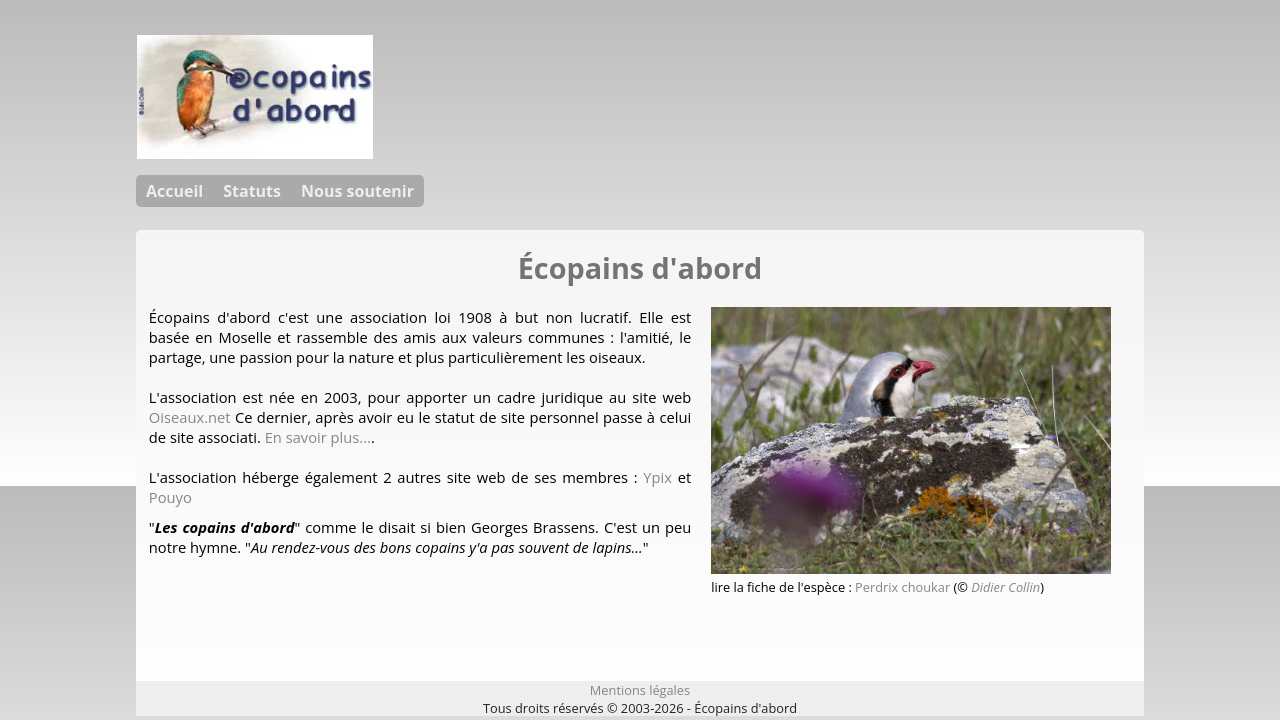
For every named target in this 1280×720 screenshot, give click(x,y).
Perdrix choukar (902, 587)
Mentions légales (640, 690)
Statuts (252, 191)
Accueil (174, 191)
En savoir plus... (318, 437)
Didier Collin (1005, 587)
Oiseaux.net (190, 417)
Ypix (657, 477)
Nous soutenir (357, 191)
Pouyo (170, 497)
